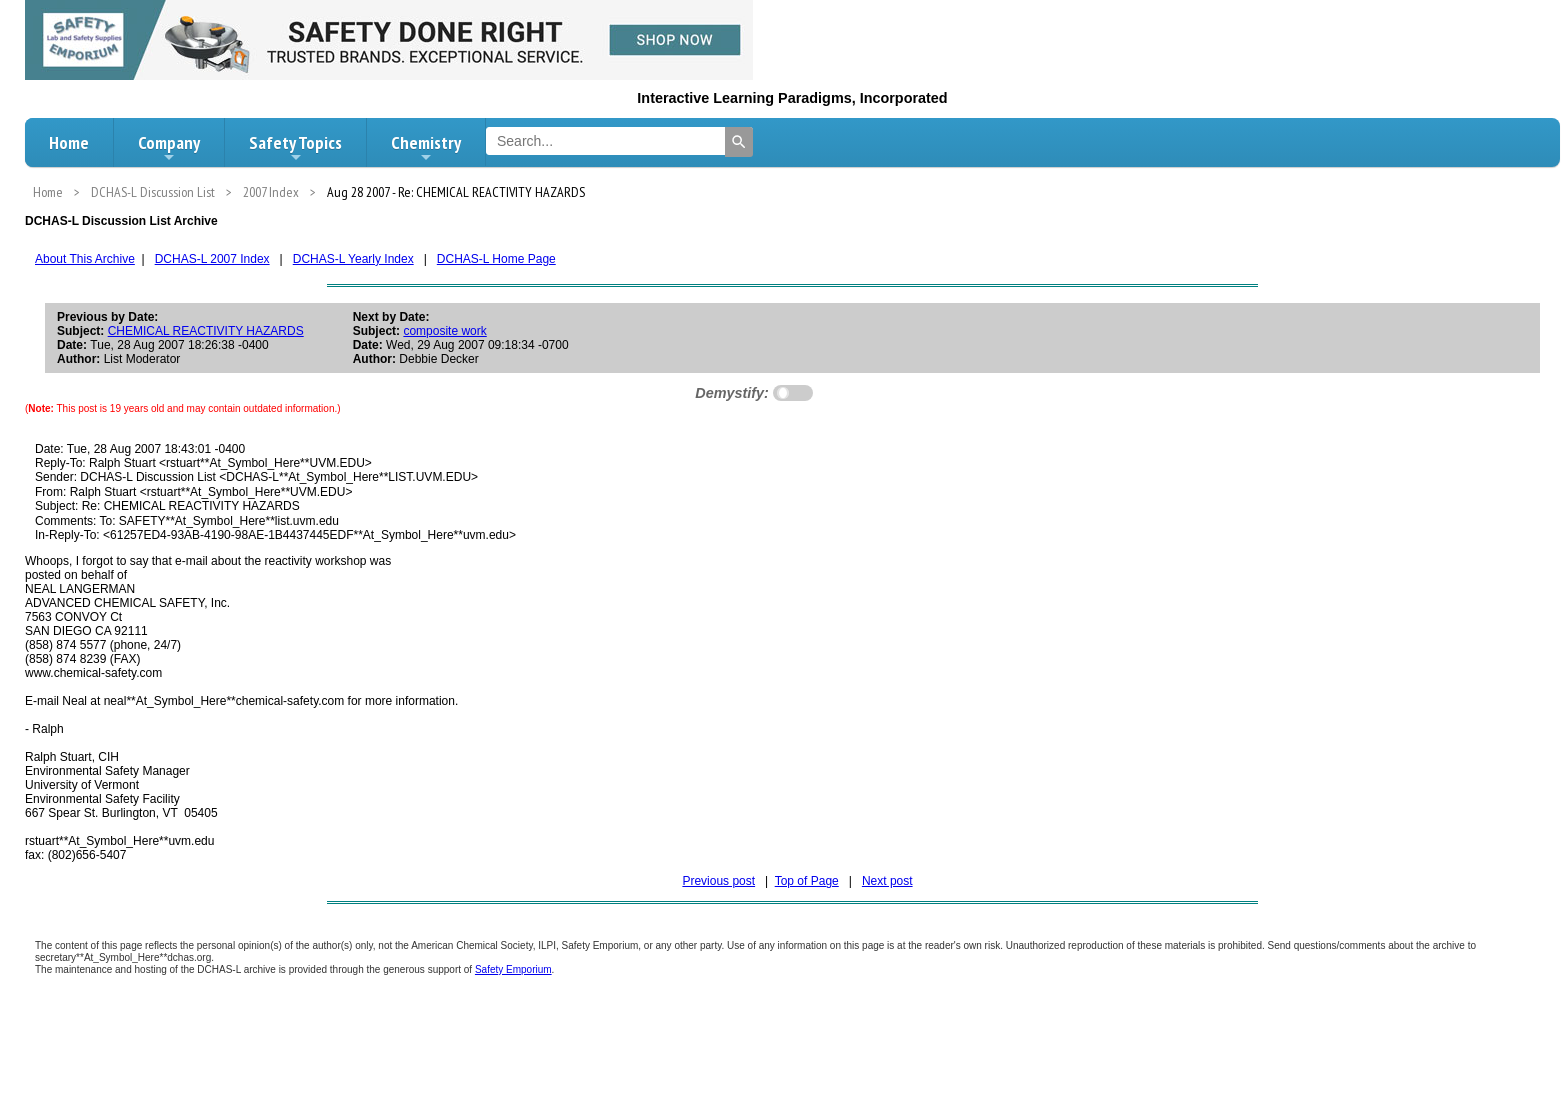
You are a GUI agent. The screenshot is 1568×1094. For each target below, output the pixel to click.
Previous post (718, 881)
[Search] (739, 142)
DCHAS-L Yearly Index (353, 259)
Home (69, 142)
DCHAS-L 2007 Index (212, 259)
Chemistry (426, 148)
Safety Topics (295, 148)
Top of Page (807, 881)
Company (169, 148)
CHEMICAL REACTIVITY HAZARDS (206, 331)
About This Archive (85, 259)
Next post (887, 881)
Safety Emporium (513, 969)
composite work (444, 331)
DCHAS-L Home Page (496, 259)
